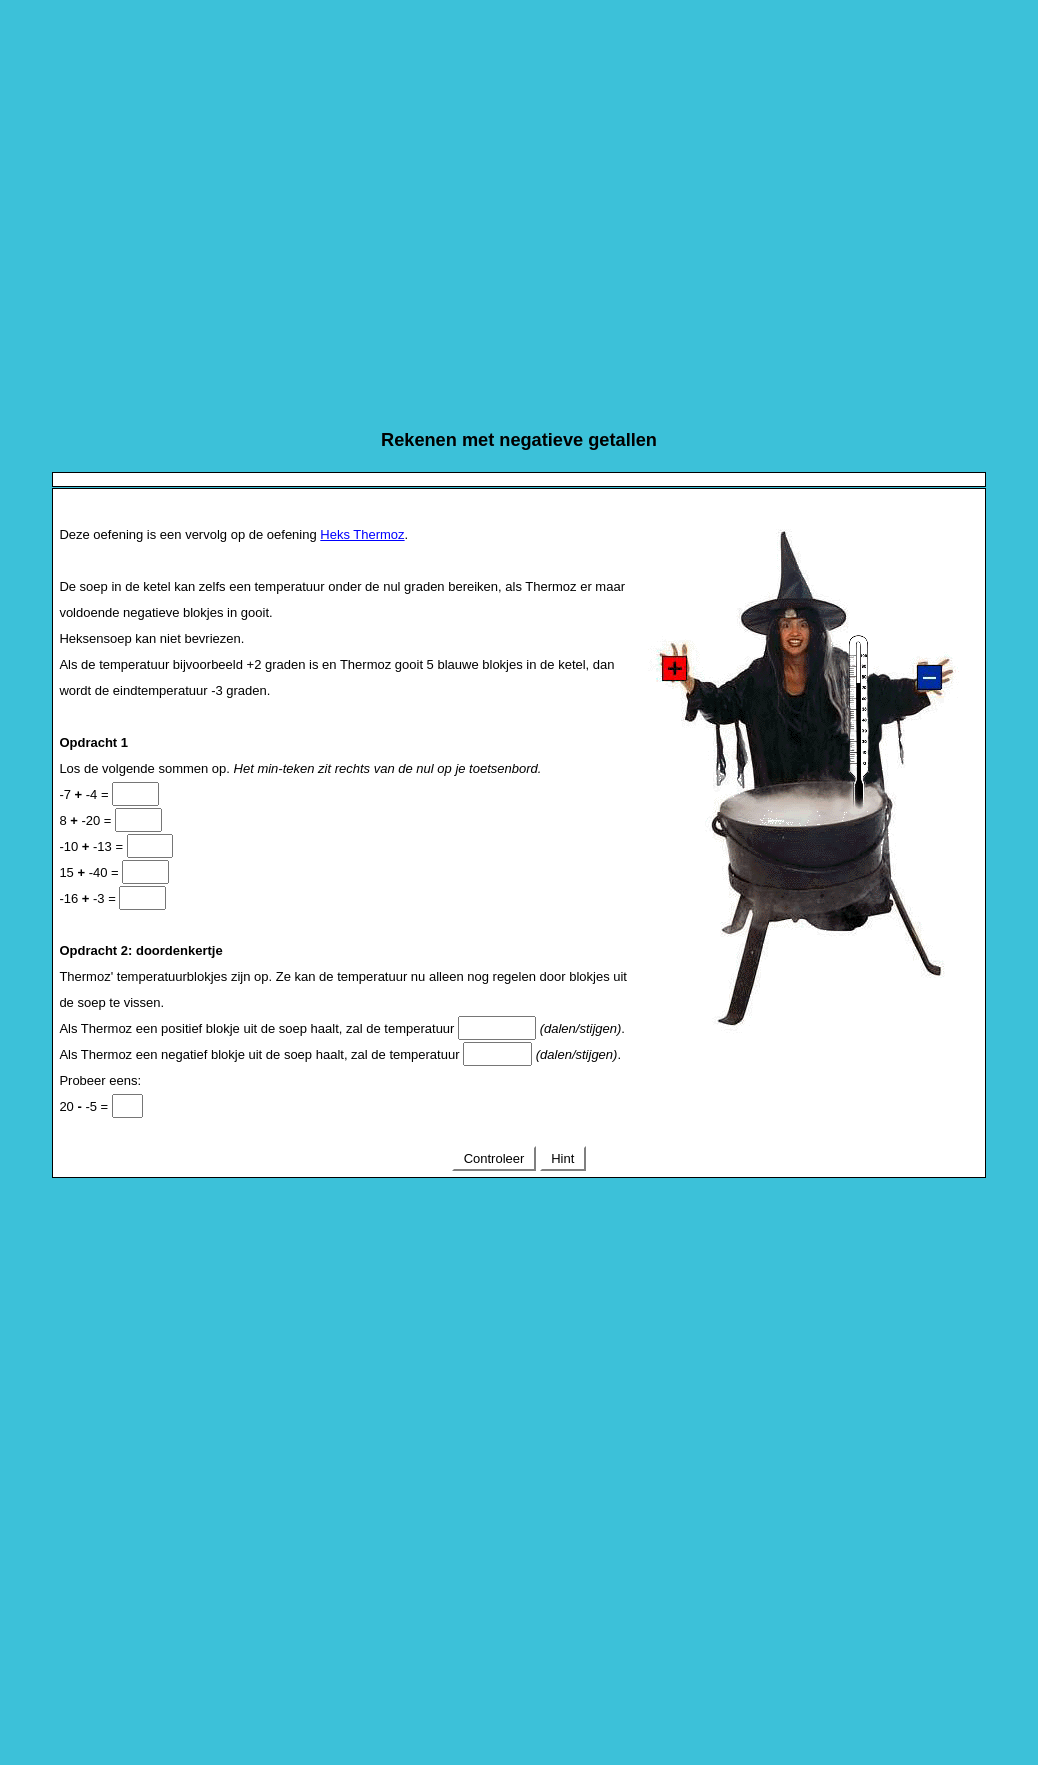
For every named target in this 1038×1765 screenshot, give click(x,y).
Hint (563, 1158)
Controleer (494, 1158)
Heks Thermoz (362, 534)
